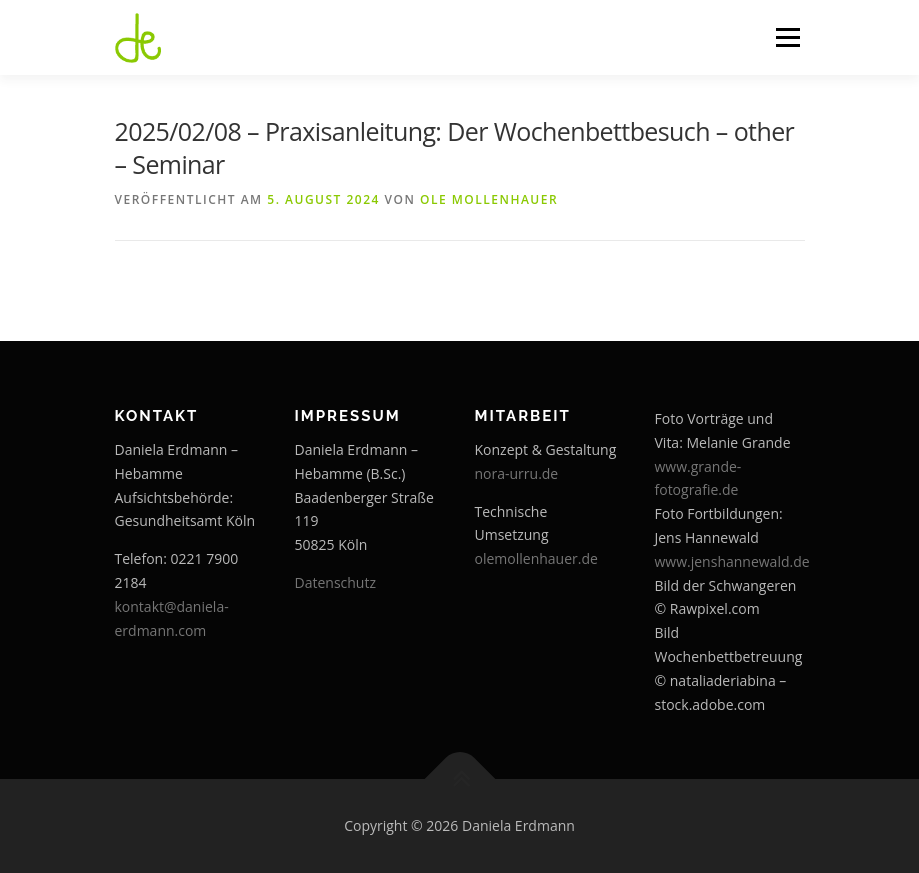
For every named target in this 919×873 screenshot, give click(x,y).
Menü (787, 37)
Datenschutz (335, 582)
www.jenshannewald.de (732, 561)
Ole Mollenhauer (489, 199)
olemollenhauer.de (536, 558)
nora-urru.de (517, 473)
